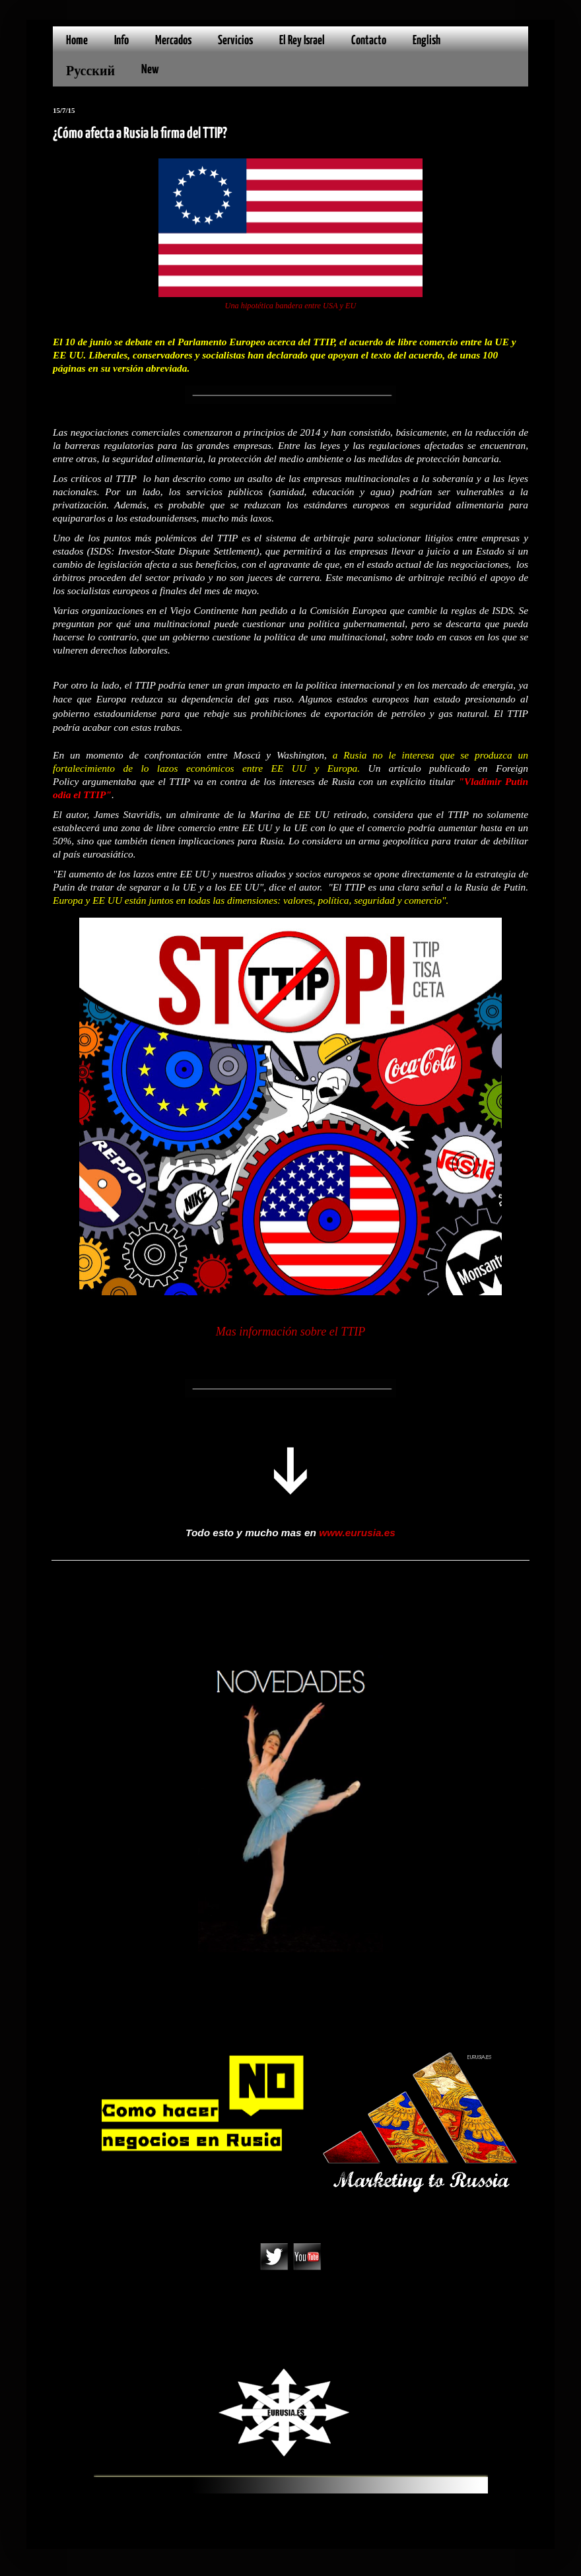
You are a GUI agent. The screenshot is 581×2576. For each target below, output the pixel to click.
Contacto (368, 40)
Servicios (235, 40)
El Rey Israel (302, 40)
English (426, 40)
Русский (90, 71)
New (150, 69)
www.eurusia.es (357, 1532)
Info (121, 40)
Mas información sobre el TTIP (290, 1331)
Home (77, 40)
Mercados (173, 40)
